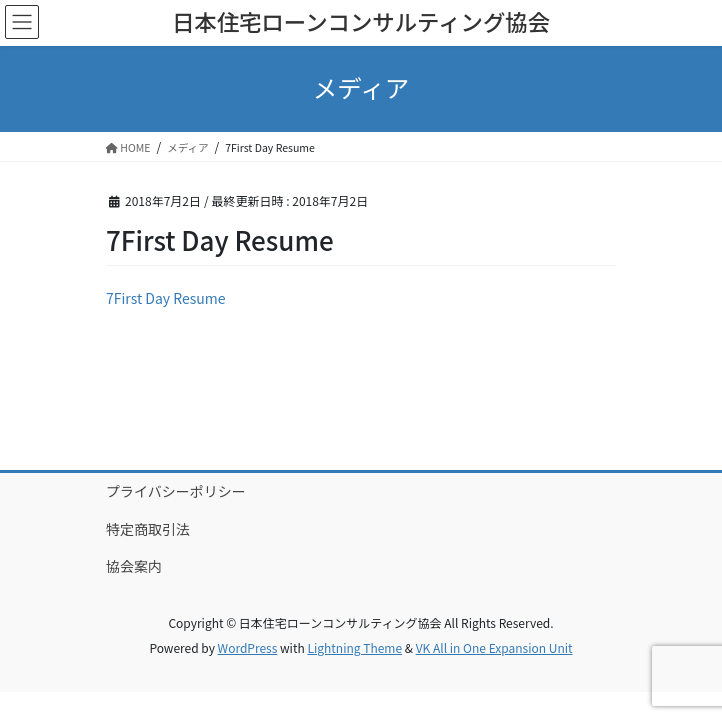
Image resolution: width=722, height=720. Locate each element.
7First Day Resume (165, 298)
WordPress (248, 647)
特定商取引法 (148, 529)
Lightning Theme (354, 647)
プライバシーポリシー (176, 491)
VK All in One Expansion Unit (494, 647)
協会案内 (134, 566)
